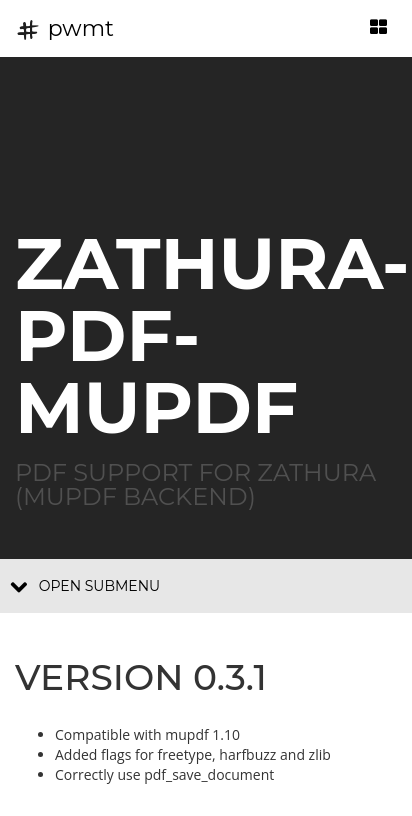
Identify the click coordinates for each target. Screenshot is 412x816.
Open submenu (85, 586)
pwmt (64, 28)
